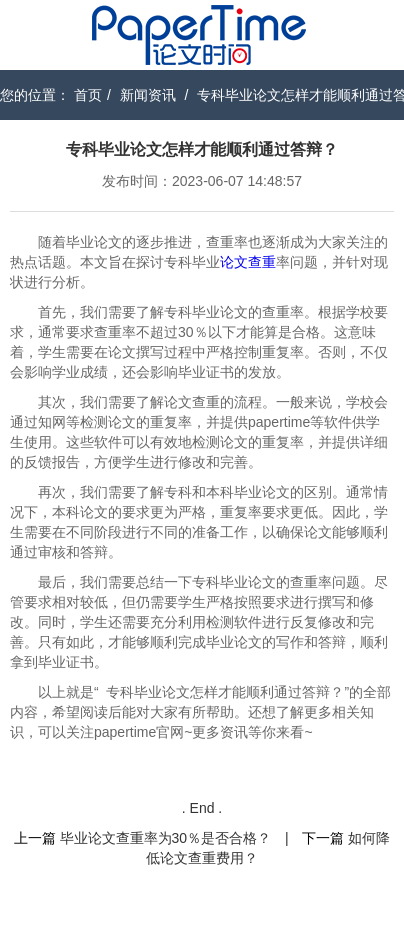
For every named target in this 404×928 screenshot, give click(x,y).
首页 (88, 95)
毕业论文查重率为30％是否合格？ (166, 838)
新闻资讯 (148, 95)
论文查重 (248, 262)
